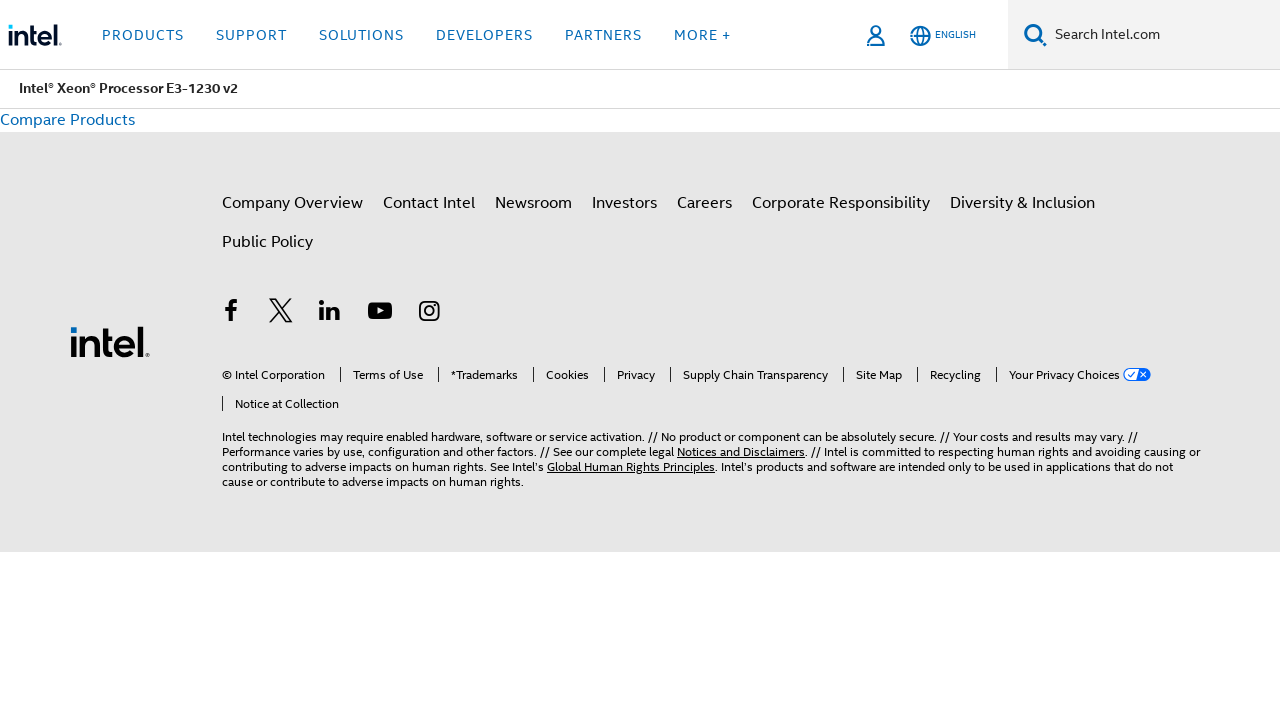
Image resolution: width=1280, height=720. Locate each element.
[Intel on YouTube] (380, 314)
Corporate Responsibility (841, 203)
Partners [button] (603, 35)
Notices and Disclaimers (741, 451)
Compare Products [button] (67, 120)
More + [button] (702, 35)
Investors (624, 203)
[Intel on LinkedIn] (330, 314)
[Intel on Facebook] (231, 314)
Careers (704, 203)
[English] (943, 35)
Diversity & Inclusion (1022, 203)
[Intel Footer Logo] (110, 341)
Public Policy (267, 242)
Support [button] (251, 35)
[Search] (1035, 34)
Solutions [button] (361, 35)
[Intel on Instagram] (429, 314)
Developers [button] (484, 35)
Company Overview (292, 203)
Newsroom (533, 203)
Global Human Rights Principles (631, 466)
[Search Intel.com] (1163, 35)
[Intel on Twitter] (281, 314)
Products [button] (143, 35)
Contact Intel (429, 203)
